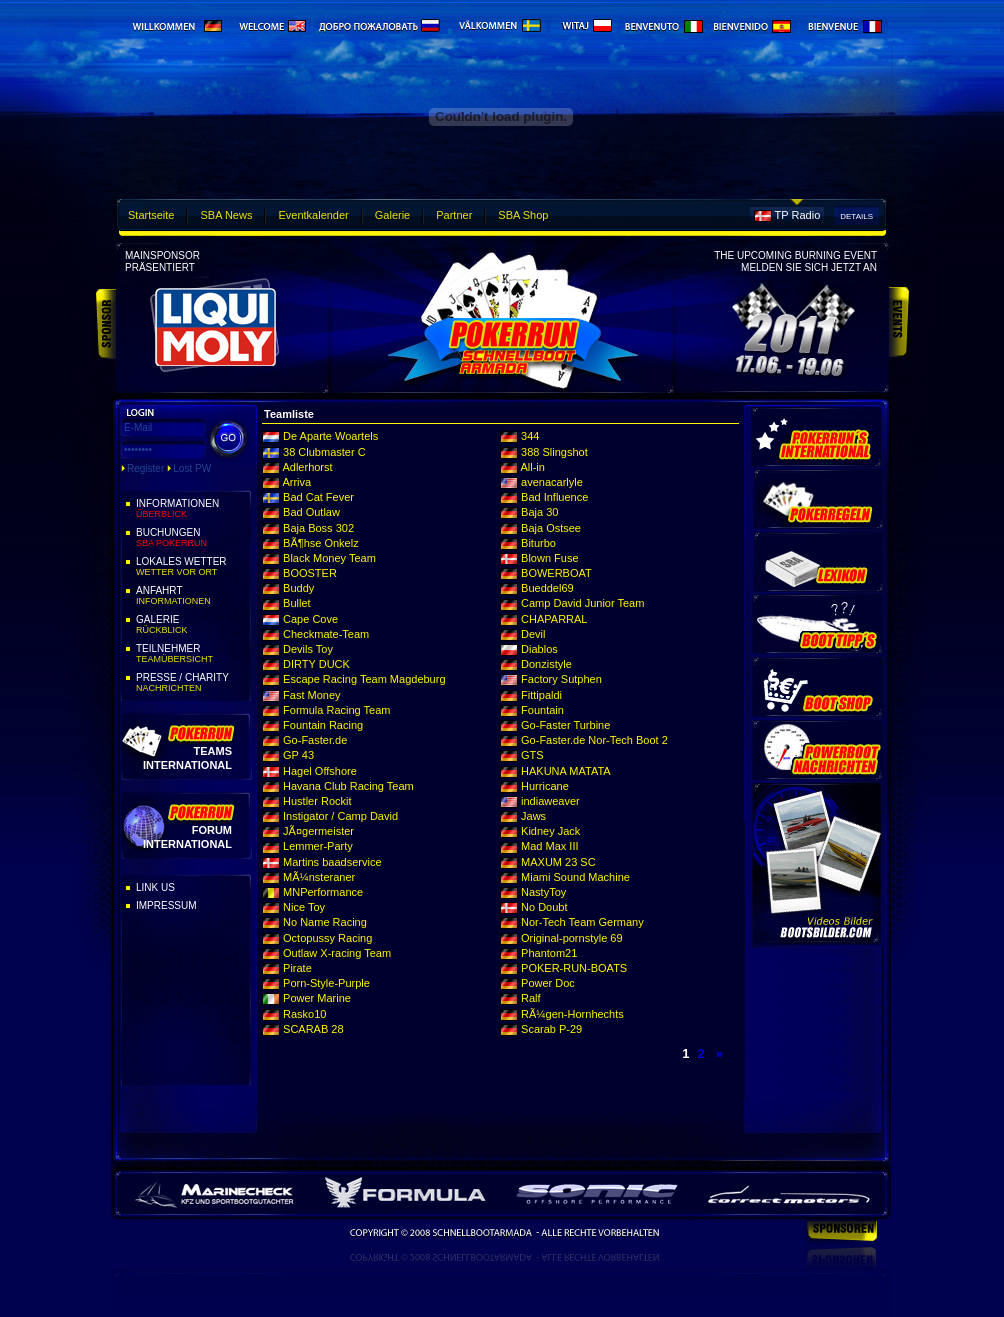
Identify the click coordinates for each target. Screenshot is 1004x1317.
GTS (532, 755)
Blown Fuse (549, 558)
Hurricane (545, 786)
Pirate (297, 968)
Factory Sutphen (561, 679)
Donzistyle (546, 664)
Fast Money (311, 695)
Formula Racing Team (336, 710)
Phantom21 (549, 953)
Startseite (151, 215)
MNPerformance (323, 892)
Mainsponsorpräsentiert (162, 261)
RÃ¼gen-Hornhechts (572, 1014)
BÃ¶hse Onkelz (321, 543)
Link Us (155, 887)
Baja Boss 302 (318, 528)
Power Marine (317, 998)
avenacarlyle (552, 482)
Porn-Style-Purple (326, 983)
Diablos (539, 649)
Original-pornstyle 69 (572, 938)
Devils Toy (308, 649)
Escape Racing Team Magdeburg (364, 679)
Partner (454, 215)
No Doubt (544, 907)
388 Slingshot (554, 452)
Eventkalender (313, 215)
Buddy (298, 588)
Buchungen (192, 538)
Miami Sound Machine (575, 877)
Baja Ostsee (551, 528)
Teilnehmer (192, 654)
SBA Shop (523, 215)
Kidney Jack (550, 831)
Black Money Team (329, 558)
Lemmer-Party (318, 846)
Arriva (296, 482)
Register (145, 468)
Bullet (297, 603)
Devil (533, 634)
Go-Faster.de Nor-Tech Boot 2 (594, 740)
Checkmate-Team (326, 634)
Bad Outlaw (311, 512)
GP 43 (298, 755)
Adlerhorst (307, 467)
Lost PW (192, 468)
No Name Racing (325, 922)
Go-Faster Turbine (565, 725)
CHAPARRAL (554, 619)
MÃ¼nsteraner (319, 877)
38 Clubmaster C (324, 452)
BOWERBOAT (556, 573)
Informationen (192, 509)
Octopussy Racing (327, 938)
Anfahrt (192, 596)
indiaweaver (550, 801)
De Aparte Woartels (330, 436)
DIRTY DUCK (316, 664)
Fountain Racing (323, 725)
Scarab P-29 (551, 1029)
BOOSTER (310, 573)
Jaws (533, 816)
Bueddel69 (547, 588)
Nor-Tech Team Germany (582, 922)
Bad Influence (554, 497)
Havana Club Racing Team (348, 786)
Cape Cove (310, 619)
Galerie (392, 215)
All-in (532, 467)
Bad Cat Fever (318, 497)
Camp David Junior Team (582, 603)
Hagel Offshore (320, 771)
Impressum (166, 905)
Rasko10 (304, 1014)
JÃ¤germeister (318, 831)
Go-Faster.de (315, 740)
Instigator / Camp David (340, 816)
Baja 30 (539, 512)
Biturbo (538, 543)
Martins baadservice (332, 862)
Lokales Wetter (192, 567)
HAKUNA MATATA (566, 771)
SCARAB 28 (313, 1029)
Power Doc (548, 983)
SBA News (226, 215)
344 (530, 436)
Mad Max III (549, 846)
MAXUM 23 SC (558, 862)
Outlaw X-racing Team (337, 953)
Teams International (187, 757)
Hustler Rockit (317, 801)
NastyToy (543, 892)
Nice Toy (304, 907)
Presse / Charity (192, 683)
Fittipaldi (541, 695)
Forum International (187, 836)
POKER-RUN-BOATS (574, 968)
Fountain (542, 710)
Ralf (531, 998)
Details (856, 216)
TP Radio (798, 215)
